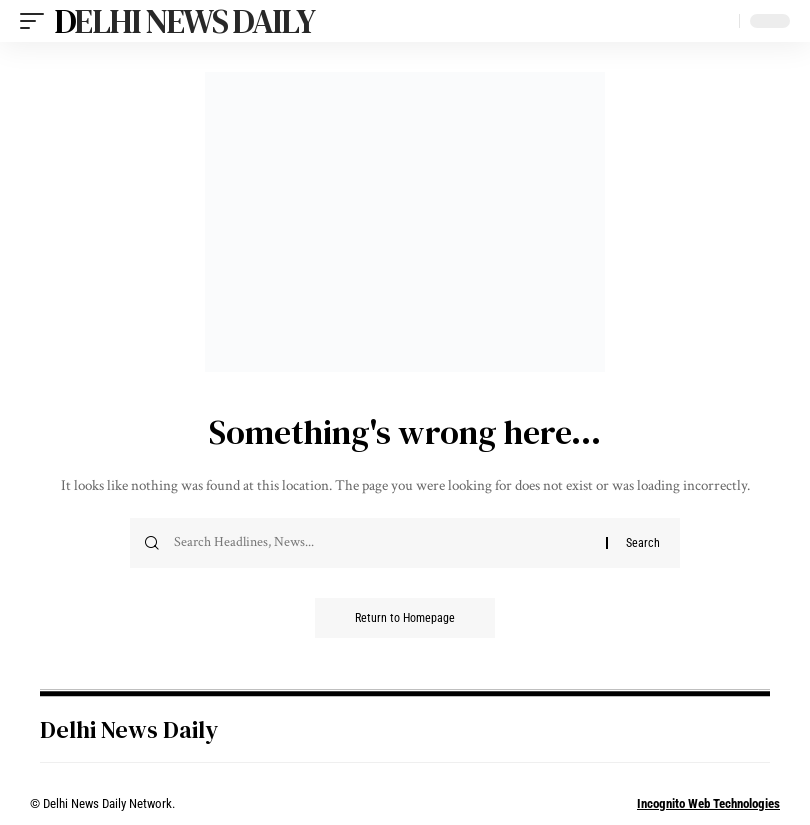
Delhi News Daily (184, 21)
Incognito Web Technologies (708, 803)
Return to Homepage (405, 618)
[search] (719, 21)
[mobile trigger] (37, 21)
